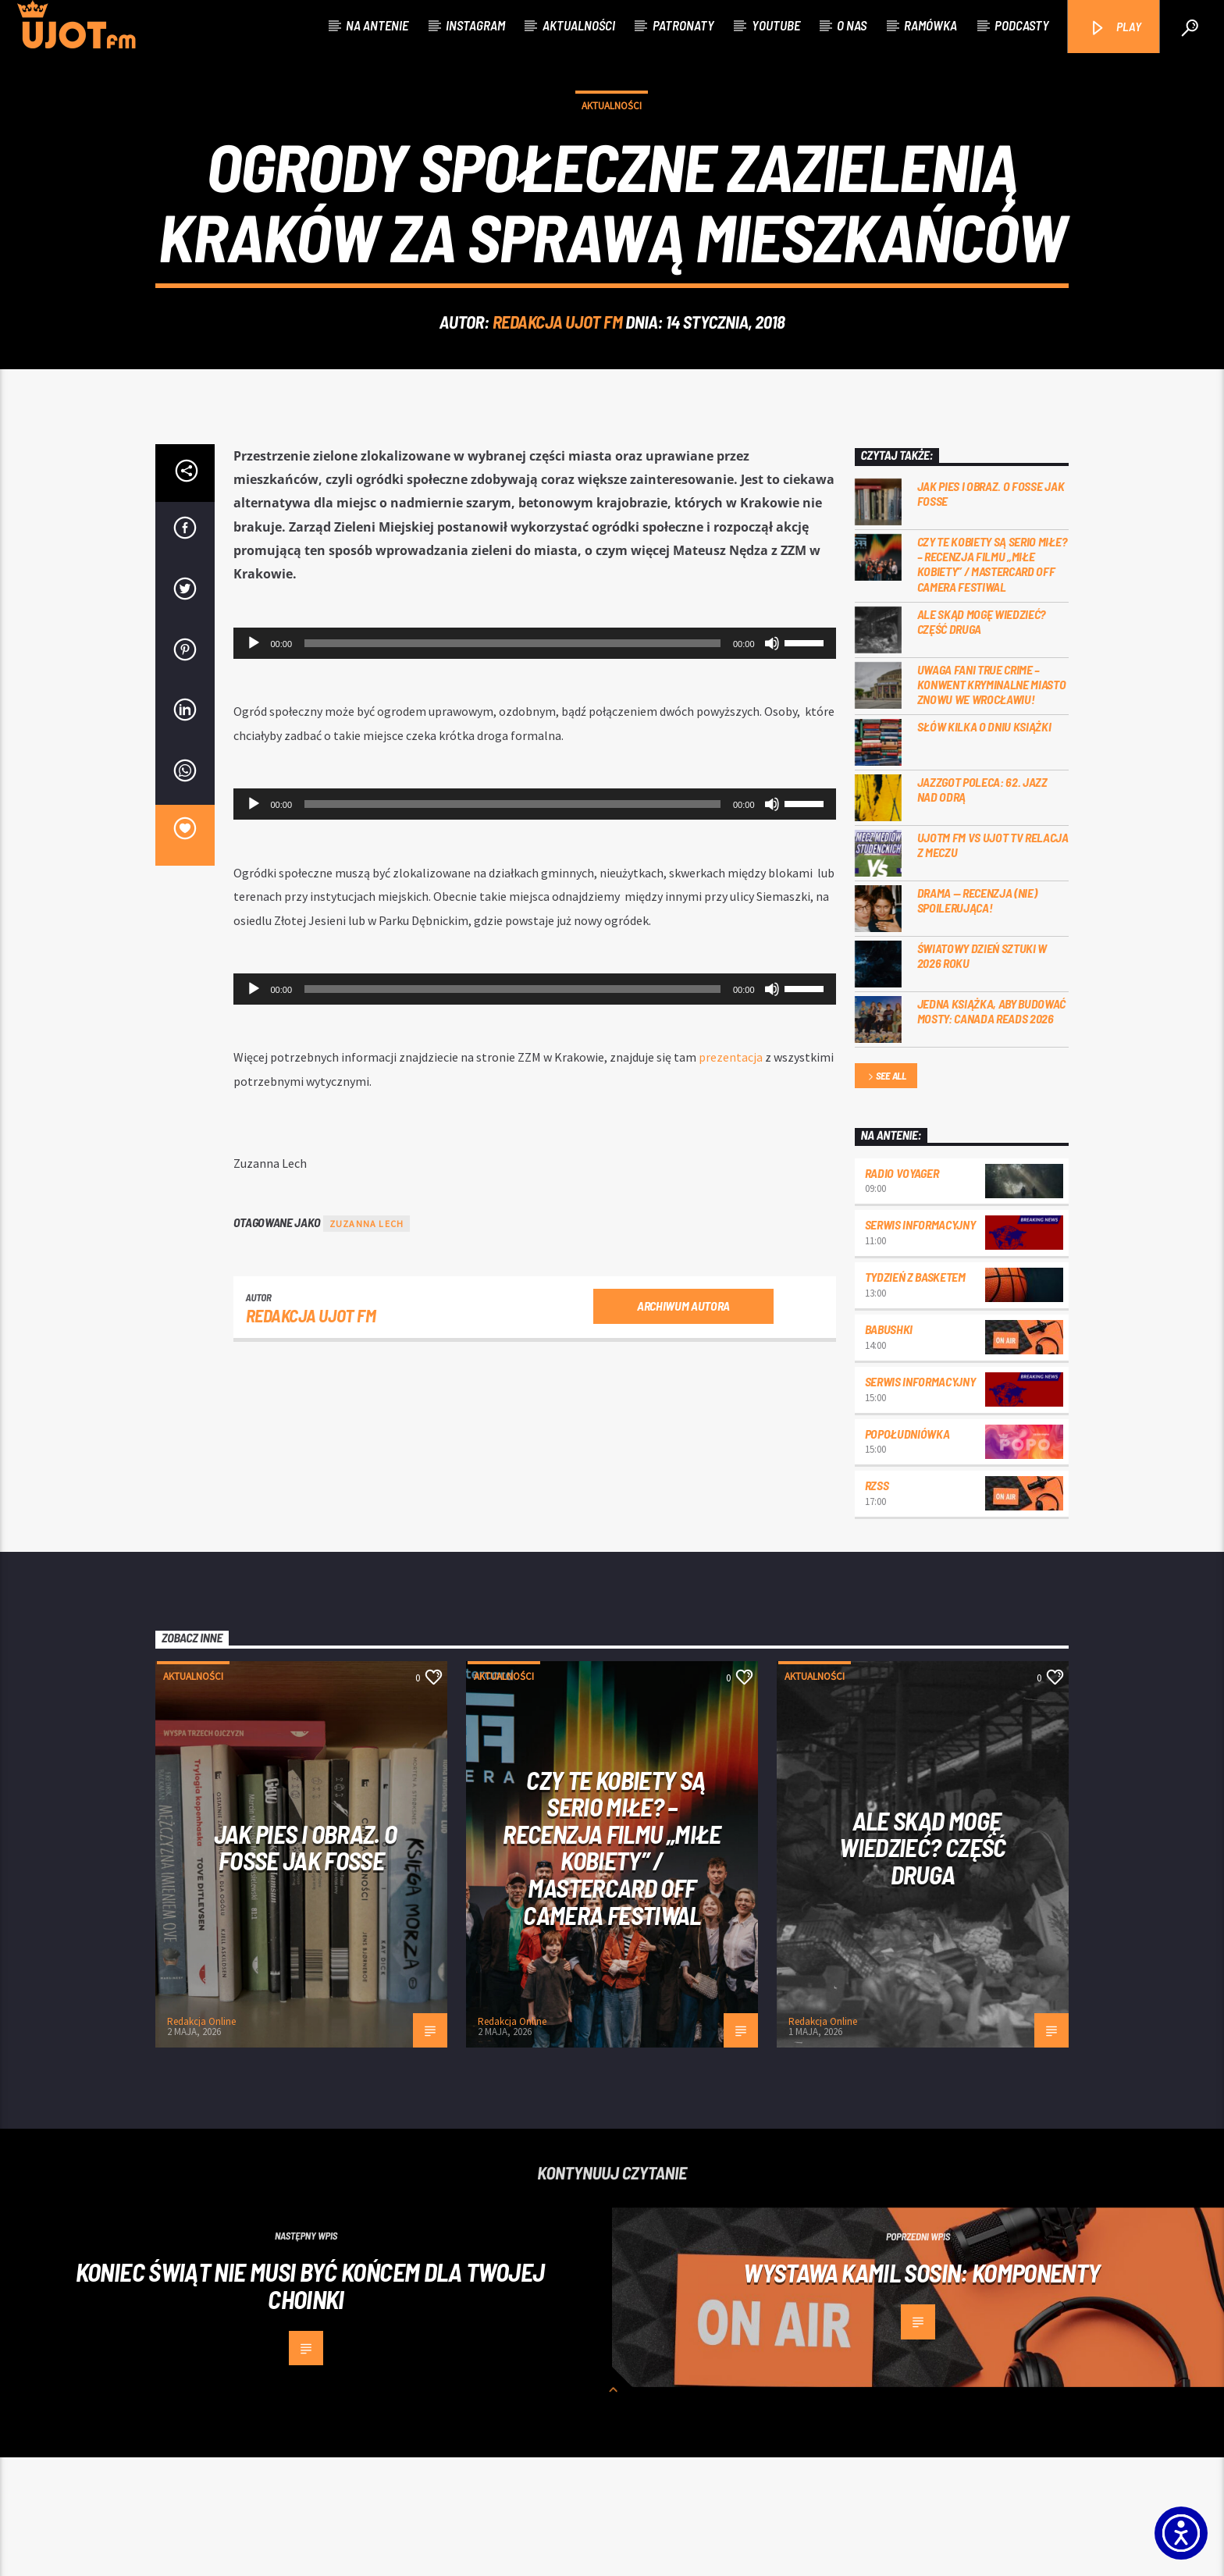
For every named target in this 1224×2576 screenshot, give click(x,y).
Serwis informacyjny (920, 1343)
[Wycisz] (772, 762)
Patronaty (683, 25)
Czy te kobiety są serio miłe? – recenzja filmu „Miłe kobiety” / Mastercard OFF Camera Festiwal (992, 683)
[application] (534, 761)
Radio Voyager (902, 1291)
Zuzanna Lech (366, 1342)
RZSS (877, 1603)
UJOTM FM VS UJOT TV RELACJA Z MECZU (993, 963)
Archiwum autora (683, 1424)
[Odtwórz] (254, 762)
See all (886, 1195)
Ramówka (930, 25)
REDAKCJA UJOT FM (558, 381)
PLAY (1115, 28)
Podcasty (1021, 25)
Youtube (776, 25)
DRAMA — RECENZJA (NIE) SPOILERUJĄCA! (977, 1019)
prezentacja (731, 1175)
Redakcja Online (201, 2140)
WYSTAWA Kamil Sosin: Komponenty (921, 2391)
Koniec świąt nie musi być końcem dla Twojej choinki (310, 2403)
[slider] (512, 762)
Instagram (475, 25)
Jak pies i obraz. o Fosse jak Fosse (991, 612)
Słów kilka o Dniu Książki (984, 845)
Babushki (889, 1447)
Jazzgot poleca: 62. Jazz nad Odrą (982, 908)
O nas (851, 25)
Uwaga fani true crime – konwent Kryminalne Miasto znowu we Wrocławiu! (991, 803)
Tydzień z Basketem (915, 1395)
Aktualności (579, 25)
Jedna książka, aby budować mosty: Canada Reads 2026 (991, 1129)
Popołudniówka (907, 1552)
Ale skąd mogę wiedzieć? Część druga (981, 740)
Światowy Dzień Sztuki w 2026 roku (982, 1074)
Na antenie (377, 25)
